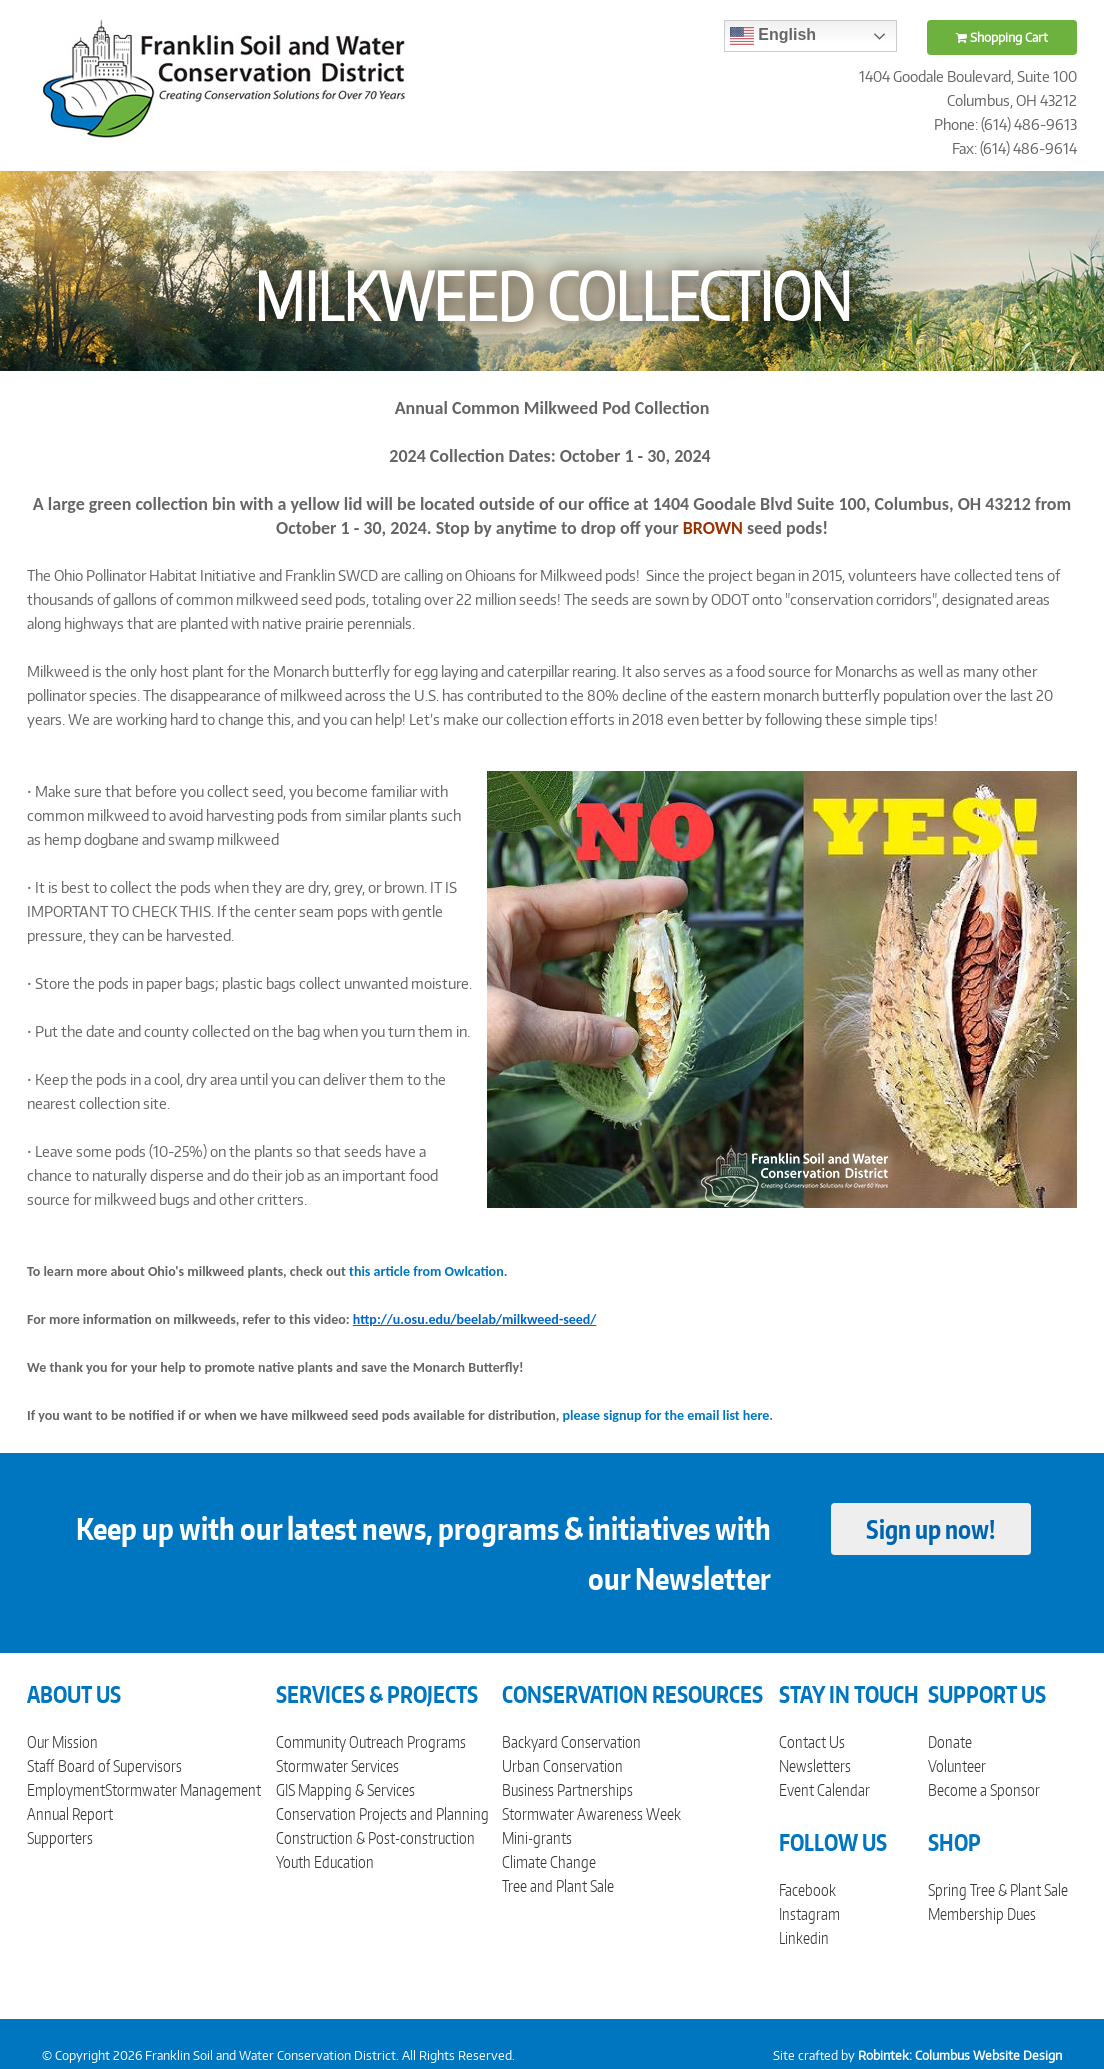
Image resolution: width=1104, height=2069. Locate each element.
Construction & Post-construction (375, 1838)
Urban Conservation (562, 1766)
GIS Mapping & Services (345, 1790)
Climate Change (549, 1862)
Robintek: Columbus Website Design (960, 2055)
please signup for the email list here (666, 1415)
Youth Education (325, 1862)
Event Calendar (824, 1790)
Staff (40, 1766)
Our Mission (62, 1742)
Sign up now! (930, 1529)
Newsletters (815, 1766)
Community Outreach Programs (371, 1742)
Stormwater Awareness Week (591, 1814)
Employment (66, 1790)
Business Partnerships (567, 1790)
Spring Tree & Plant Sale (998, 1890)
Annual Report (70, 1814)
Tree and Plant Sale (558, 1886)
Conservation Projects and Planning (382, 1814)
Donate (950, 1742)
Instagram (809, 1914)
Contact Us (812, 1742)
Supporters (60, 1838)
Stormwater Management (183, 1790)
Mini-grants (537, 1838)
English (773, 36)
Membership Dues (982, 1914)
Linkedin (804, 1938)
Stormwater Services (337, 1766)
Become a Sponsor (984, 1790)
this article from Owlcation (426, 1271)
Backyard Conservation (571, 1742)
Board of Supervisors (120, 1766)
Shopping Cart (1002, 37)
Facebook (807, 1890)
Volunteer (957, 1766)
